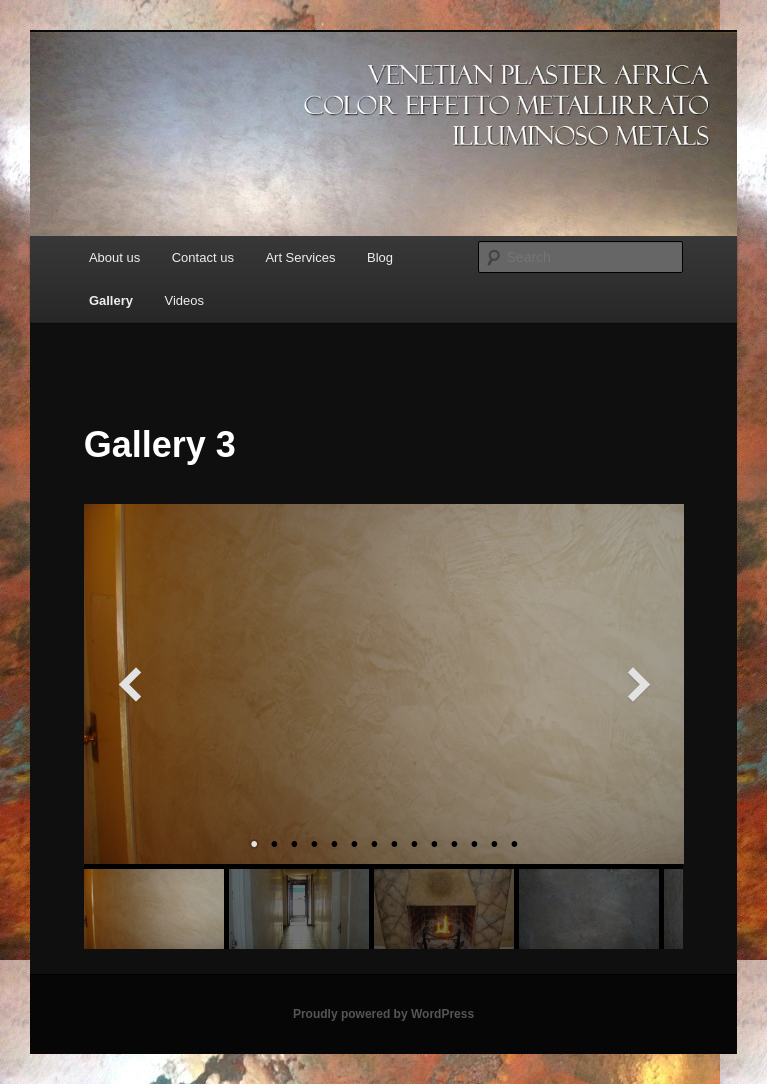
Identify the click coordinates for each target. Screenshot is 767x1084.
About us (114, 257)
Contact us (203, 257)
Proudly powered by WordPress (383, 1014)
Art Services (300, 257)
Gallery (111, 300)
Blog (380, 257)
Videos (185, 300)
